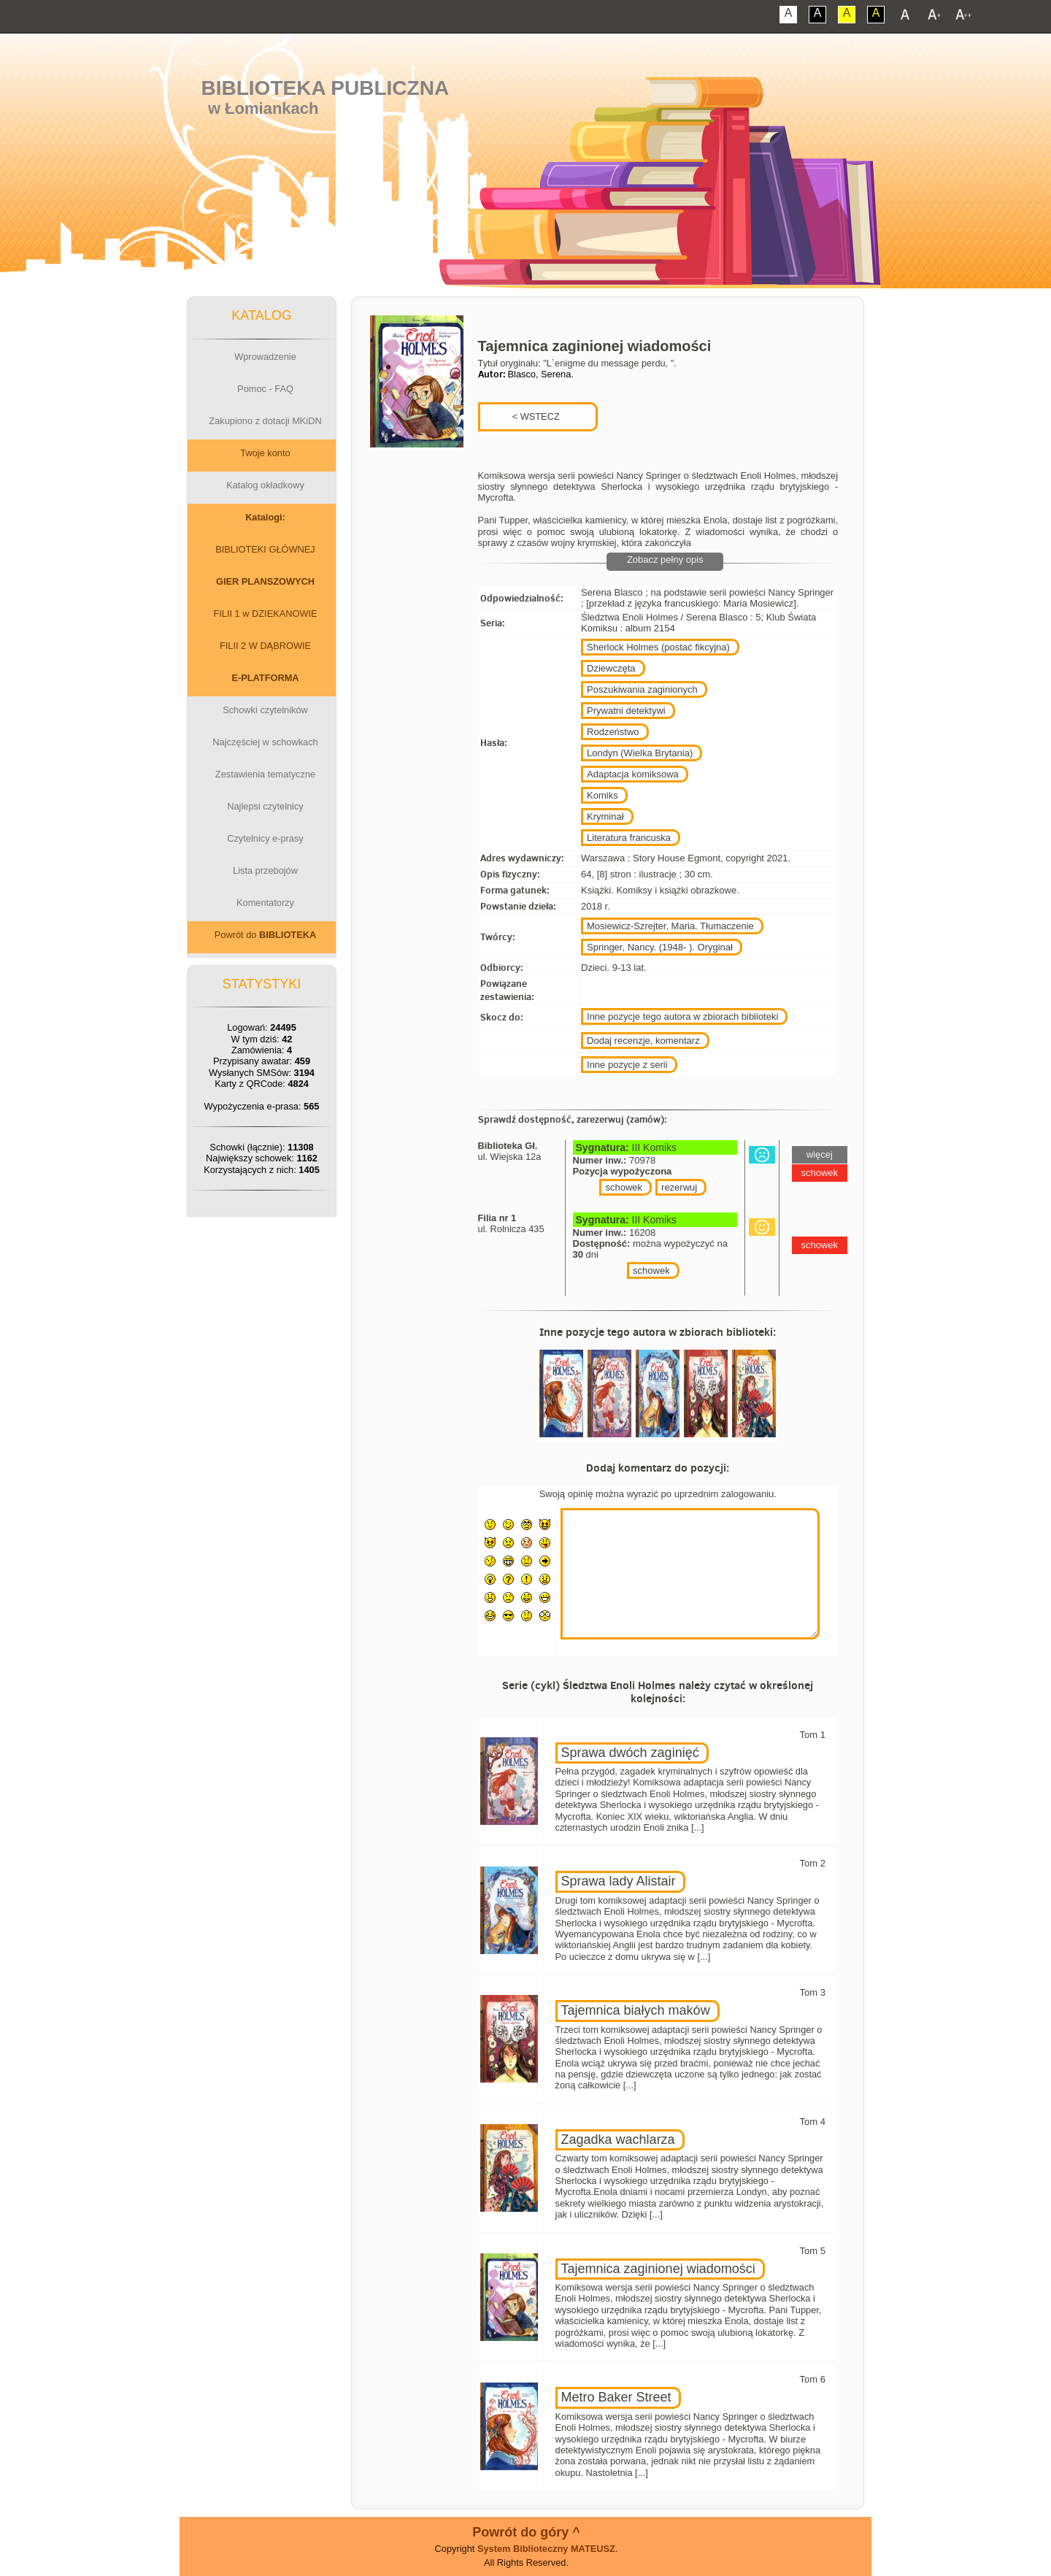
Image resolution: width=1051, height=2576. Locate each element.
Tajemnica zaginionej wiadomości (658, 2268)
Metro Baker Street (616, 2397)
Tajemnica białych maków (635, 2010)
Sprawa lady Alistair (618, 1881)
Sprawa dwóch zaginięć (630, 1752)
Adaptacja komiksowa (633, 774)
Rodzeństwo (613, 731)
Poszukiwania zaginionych (642, 689)
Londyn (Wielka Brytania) (640, 752)
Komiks (602, 795)
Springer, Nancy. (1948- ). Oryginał (660, 947)
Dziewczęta (611, 668)
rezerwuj (679, 1187)
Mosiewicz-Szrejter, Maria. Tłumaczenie (670, 925)
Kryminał (605, 816)
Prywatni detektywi (626, 710)
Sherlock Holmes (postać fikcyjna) (658, 647)
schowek (623, 1187)
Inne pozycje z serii (627, 1064)
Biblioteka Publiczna (325, 88)
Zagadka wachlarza (618, 2139)
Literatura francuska (629, 837)
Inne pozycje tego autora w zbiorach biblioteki (682, 1016)
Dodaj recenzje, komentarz (643, 1040)
